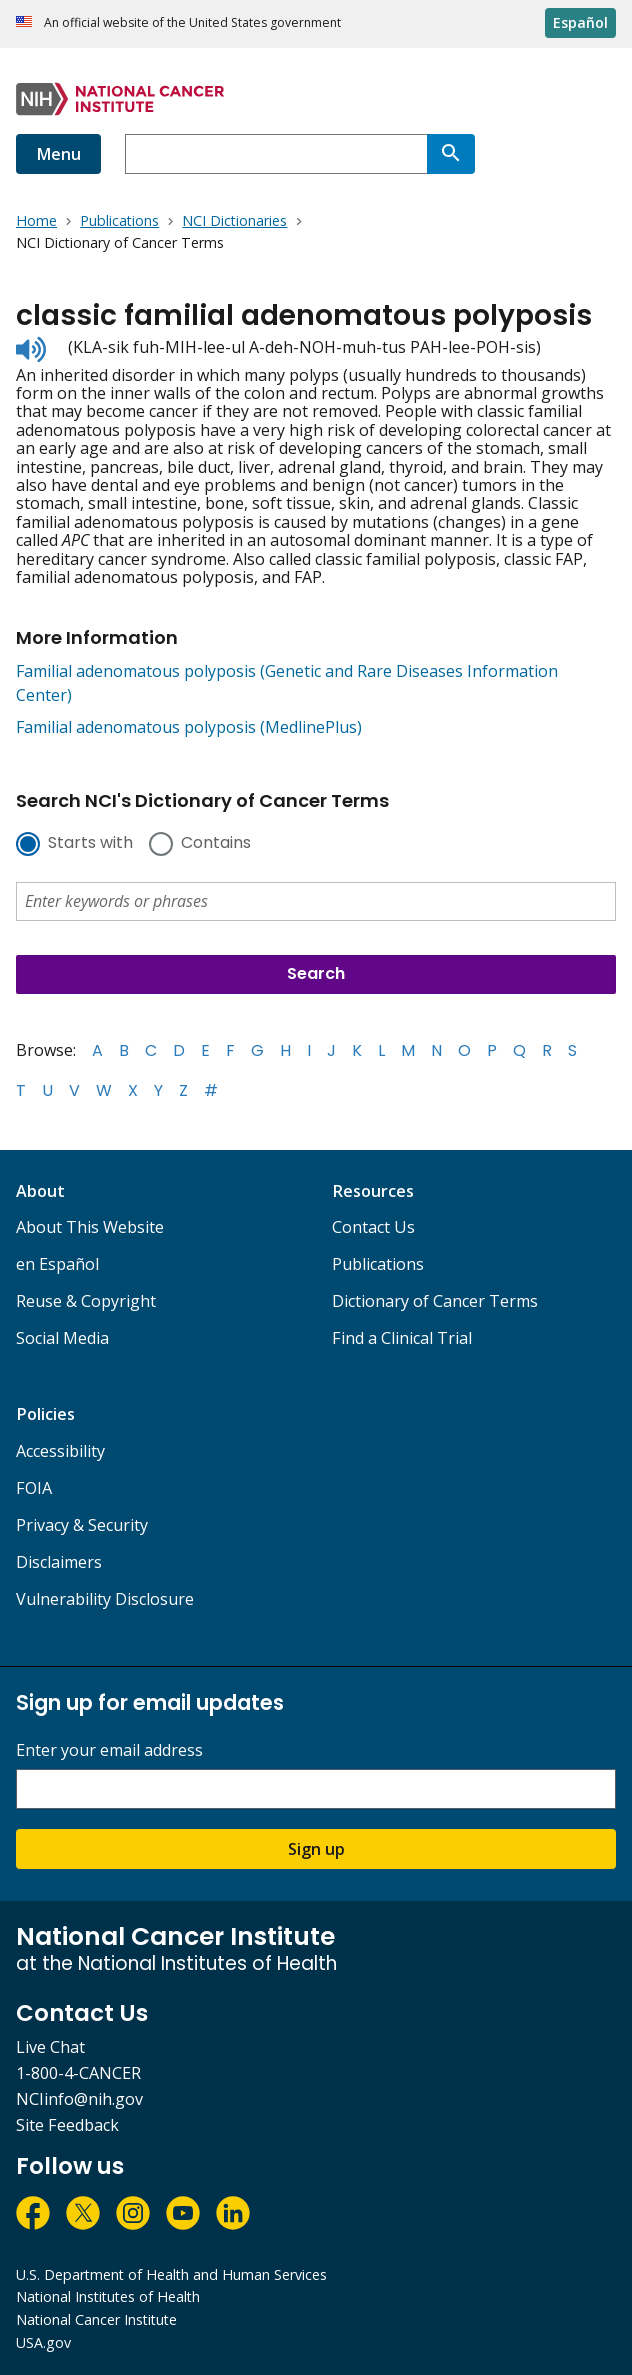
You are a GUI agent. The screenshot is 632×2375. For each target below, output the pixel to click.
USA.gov (43, 2342)
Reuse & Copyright (86, 1301)
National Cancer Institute (96, 2319)
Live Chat (50, 2047)
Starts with (90, 844)
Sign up (316, 1849)
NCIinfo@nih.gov (79, 2099)
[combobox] (276, 154)
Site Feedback (67, 2125)
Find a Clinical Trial (402, 1338)
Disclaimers (59, 1562)
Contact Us (373, 1227)
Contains (216, 844)
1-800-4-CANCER (78, 2073)
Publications (378, 1264)
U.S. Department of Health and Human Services (171, 2274)
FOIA (34, 1488)
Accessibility (60, 1451)
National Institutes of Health (108, 2296)
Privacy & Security (82, 1525)
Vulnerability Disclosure (105, 1599)
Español (580, 22)
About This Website (90, 1227)
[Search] (451, 154)
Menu (58, 154)
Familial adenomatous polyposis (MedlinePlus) (189, 727)
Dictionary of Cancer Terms (435, 1301)
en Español (57, 1264)
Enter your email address (109, 1750)
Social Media (62, 1338)
